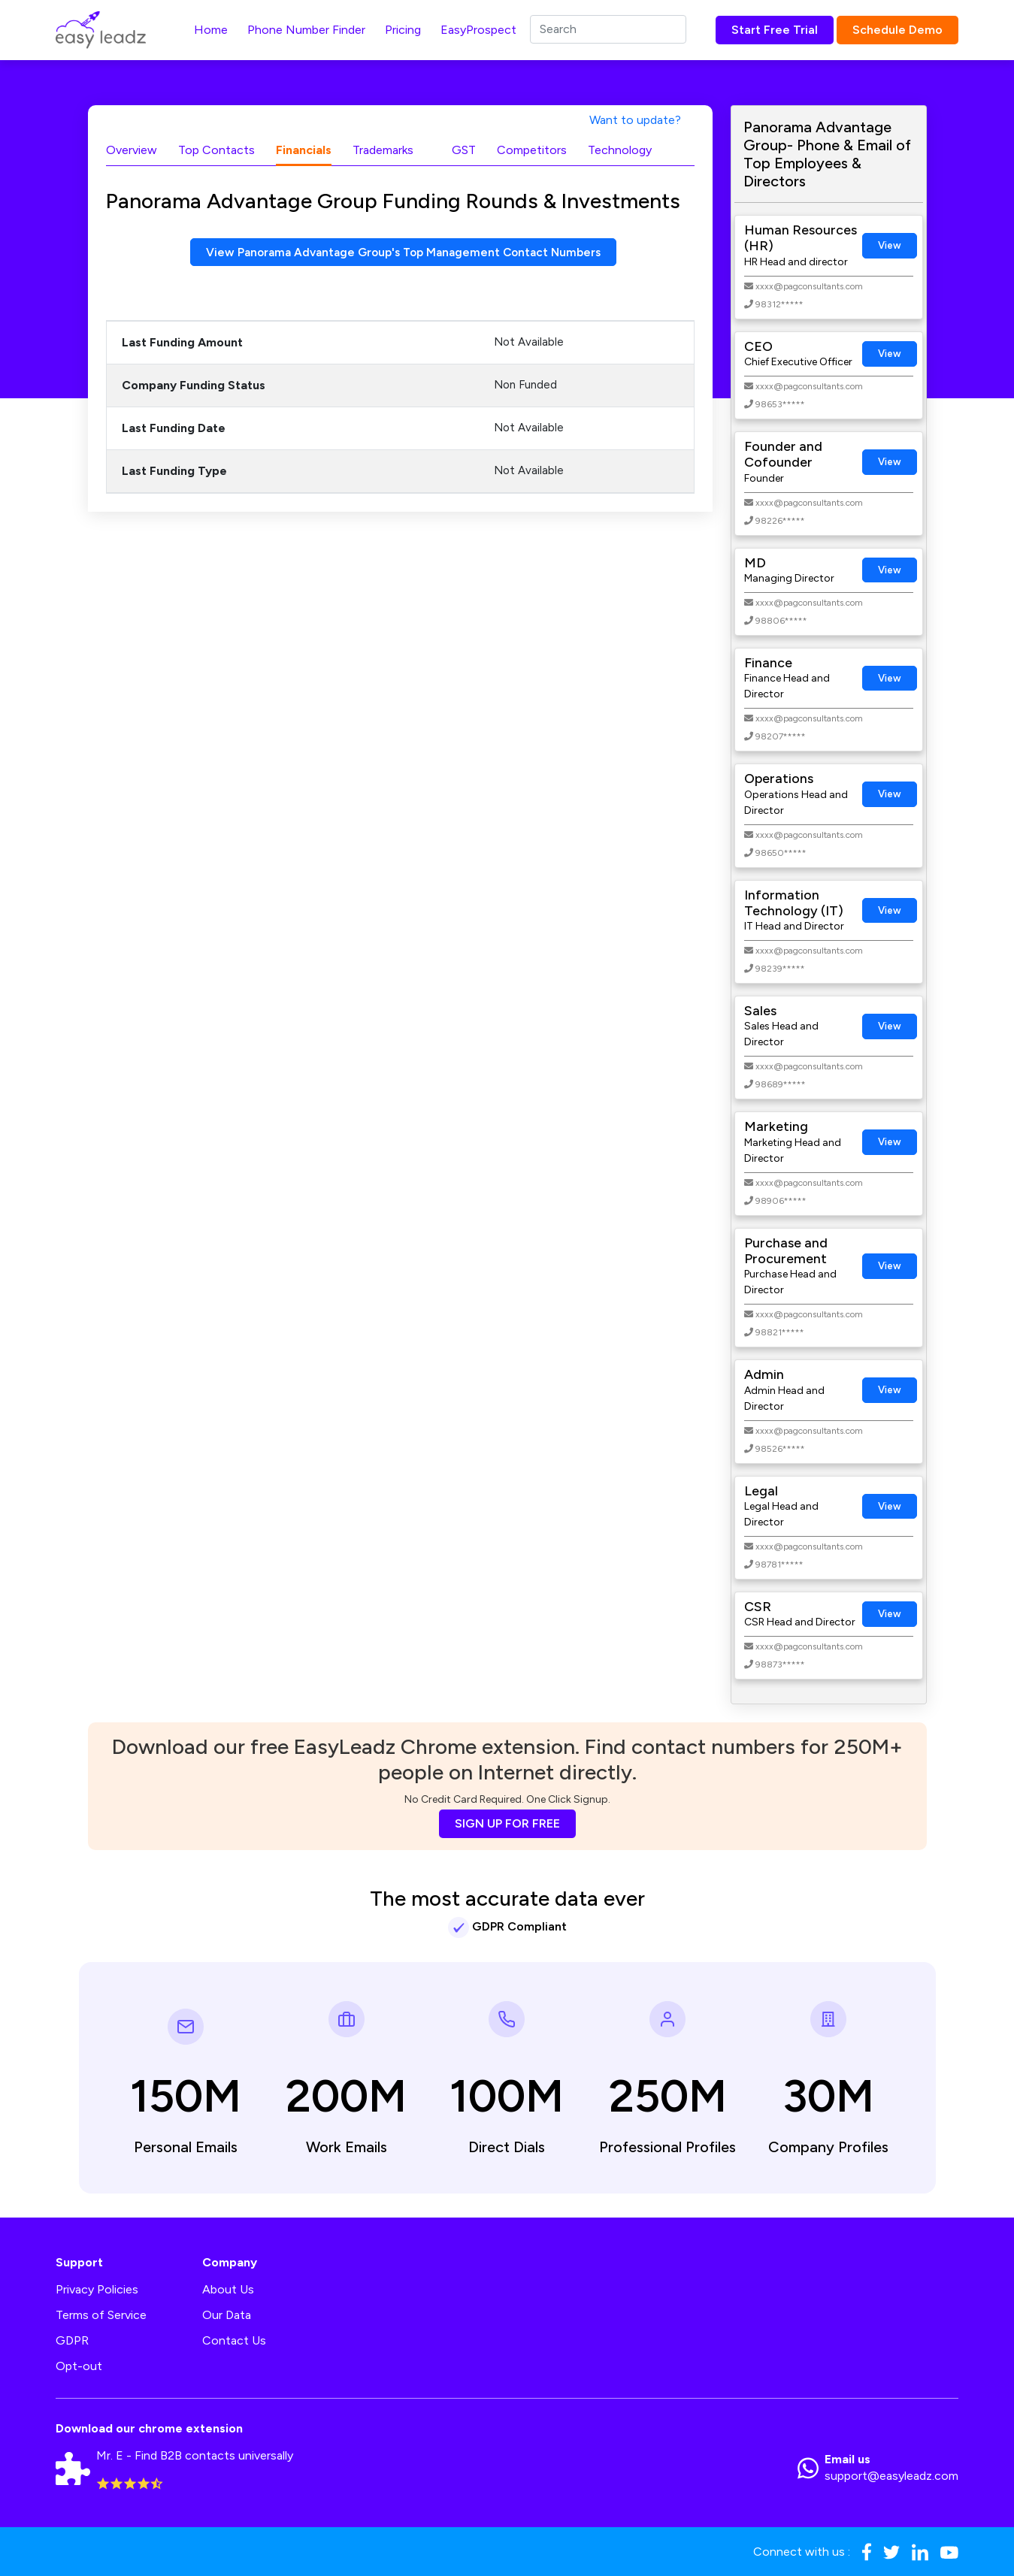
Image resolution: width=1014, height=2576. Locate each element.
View (889, 245)
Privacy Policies (97, 2289)
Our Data (226, 2315)
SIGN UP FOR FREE (507, 1823)
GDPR (72, 2340)
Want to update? (635, 120)
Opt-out (79, 2366)
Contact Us (234, 2340)
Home (211, 30)
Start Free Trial (774, 30)
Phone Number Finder (306, 30)
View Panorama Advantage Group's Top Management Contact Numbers (403, 252)
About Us (228, 2289)
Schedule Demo (897, 30)
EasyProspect (478, 30)
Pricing (403, 30)
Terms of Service (101, 2315)
